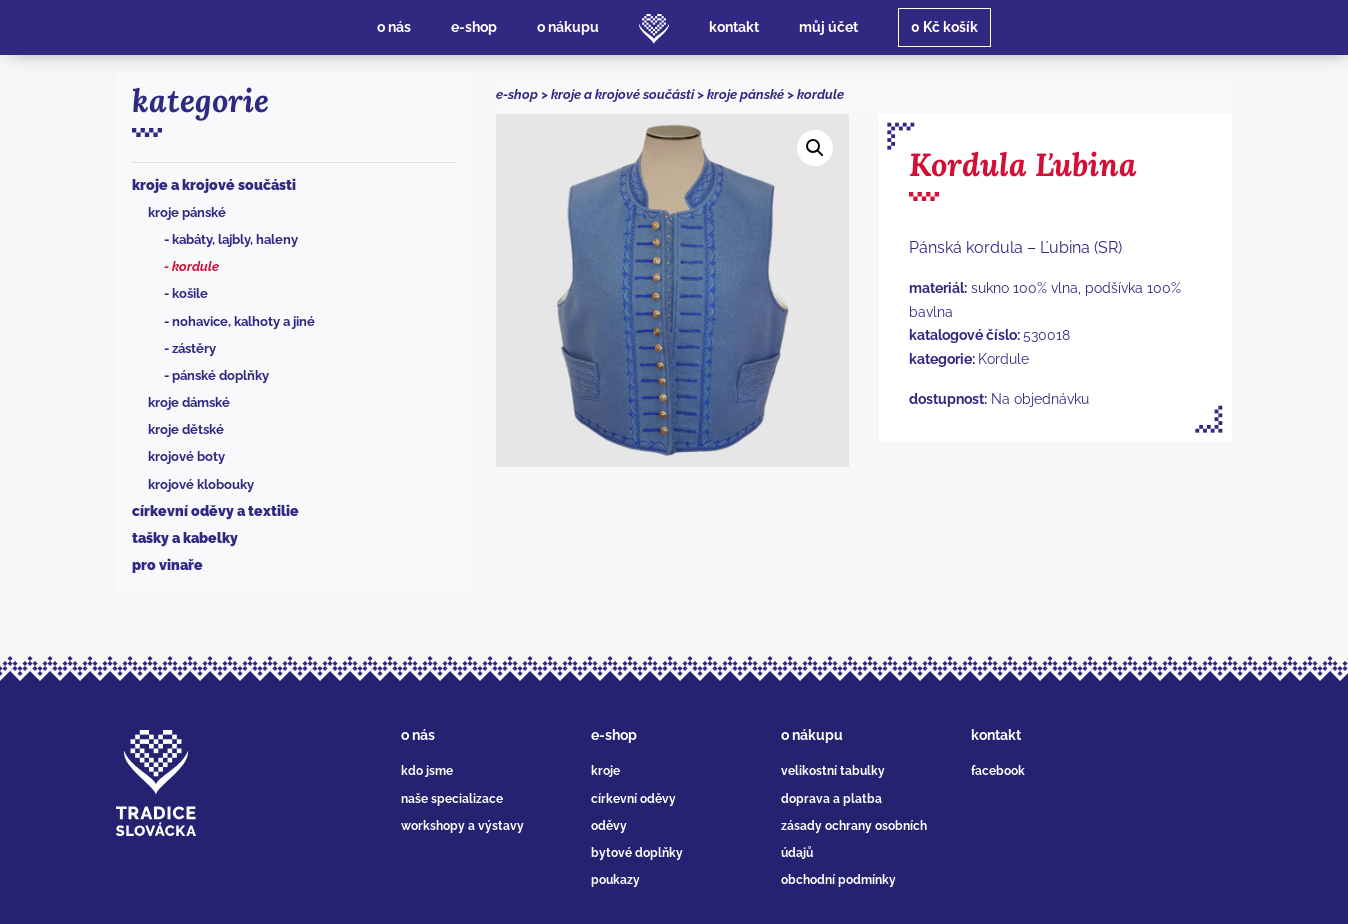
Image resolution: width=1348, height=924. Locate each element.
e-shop (517, 94)
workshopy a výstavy (462, 826)
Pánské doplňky (220, 375)
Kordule (195, 266)
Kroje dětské (186, 429)
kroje (605, 771)
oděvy (609, 826)
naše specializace (452, 799)
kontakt (996, 735)
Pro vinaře (167, 565)
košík (944, 27)
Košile (190, 293)
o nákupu (812, 735)
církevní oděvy (633, 799)
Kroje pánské (187, 212)
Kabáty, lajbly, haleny (235, 239)
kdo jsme (427, 771)
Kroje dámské (189, 402)
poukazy (615, 880)
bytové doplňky (637, 853)
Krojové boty (186, 456)
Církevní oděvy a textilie (215, 511)
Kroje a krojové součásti (214, 185)
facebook (998, 771)
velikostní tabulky (833, 771)
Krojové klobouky (201, 484)
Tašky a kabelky (185, 538)
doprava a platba (831, 799)
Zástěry (194, 348)
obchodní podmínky (838, 880)
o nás (418, 735)
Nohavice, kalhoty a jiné (243, 321)
